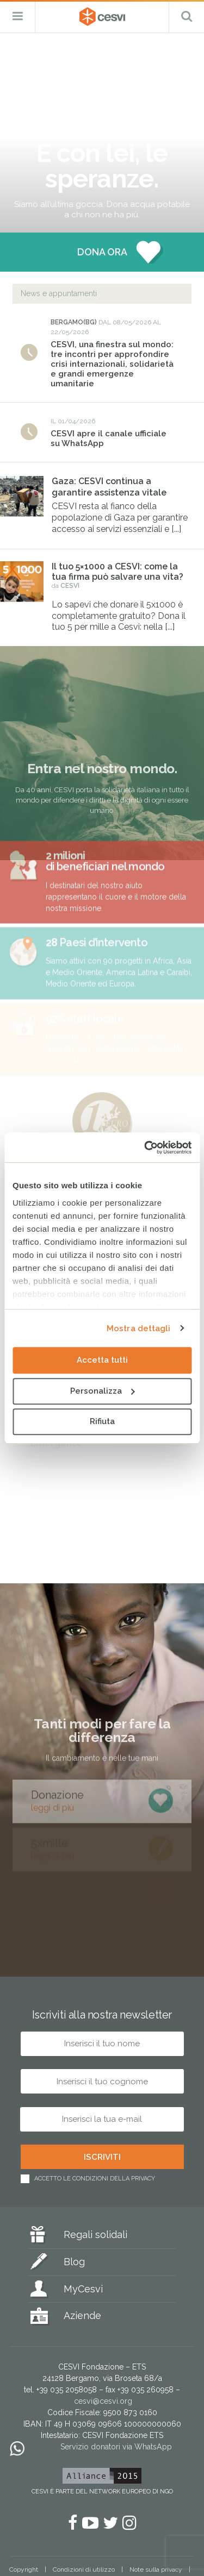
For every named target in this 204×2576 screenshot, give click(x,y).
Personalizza (102, 1391)
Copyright (23, 2569)
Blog (74, 2261)
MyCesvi (83, 2289)
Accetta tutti (102, 1360)
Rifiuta (102, 1421)
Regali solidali (95, 2234)
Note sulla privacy (155, 2569)
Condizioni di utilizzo (84, 2569)
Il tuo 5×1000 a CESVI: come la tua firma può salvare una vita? (117, 571)
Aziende (82, 2315)
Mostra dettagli (139, 1328)
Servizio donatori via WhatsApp (116, 2446)
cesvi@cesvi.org (103, 2401)
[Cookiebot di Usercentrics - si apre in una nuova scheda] (145, 1147)
